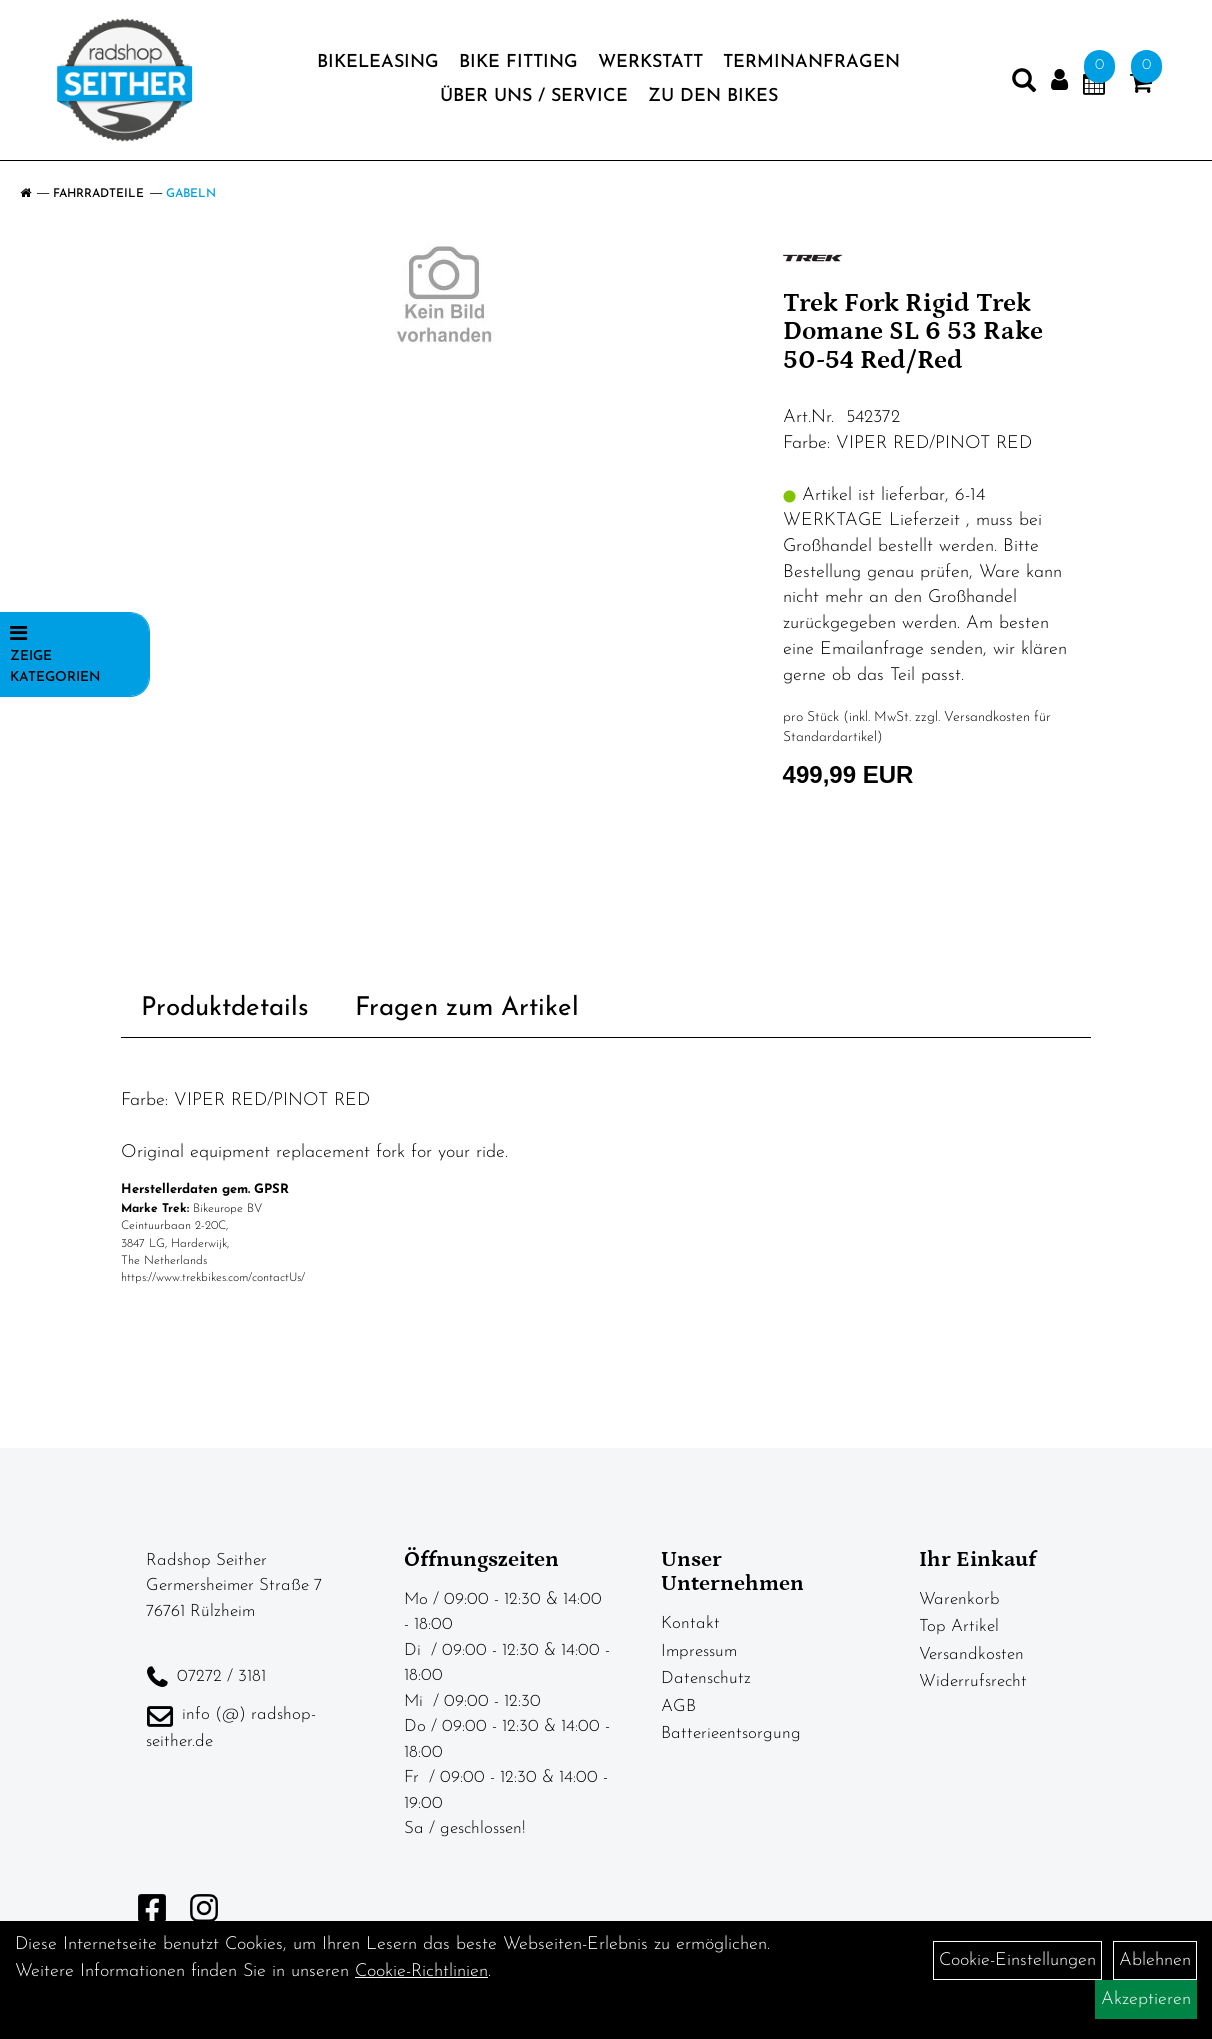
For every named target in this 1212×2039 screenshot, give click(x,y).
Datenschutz (706, 1678)
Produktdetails (225, 1008)
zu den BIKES (713, 96)
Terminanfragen (811, 62)
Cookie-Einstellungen (1017, 1960)
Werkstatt (650, 62)
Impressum (699, 1651)
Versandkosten (971, 1654)
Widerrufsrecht (973, 1681)
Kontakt (690, 1623)
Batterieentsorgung (731, 1733)
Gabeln (191, 194)
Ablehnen (1155, 1960)
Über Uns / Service (534, 96)
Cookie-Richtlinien (421, 1971)
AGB (678, 1706)
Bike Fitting (518, 62)
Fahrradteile (98, 194)
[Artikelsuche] (1024, 85)
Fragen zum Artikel (467, 1008)
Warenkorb (959, 1599)
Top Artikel (959, 1626)
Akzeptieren (1146, 1999)
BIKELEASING (378, 62)
